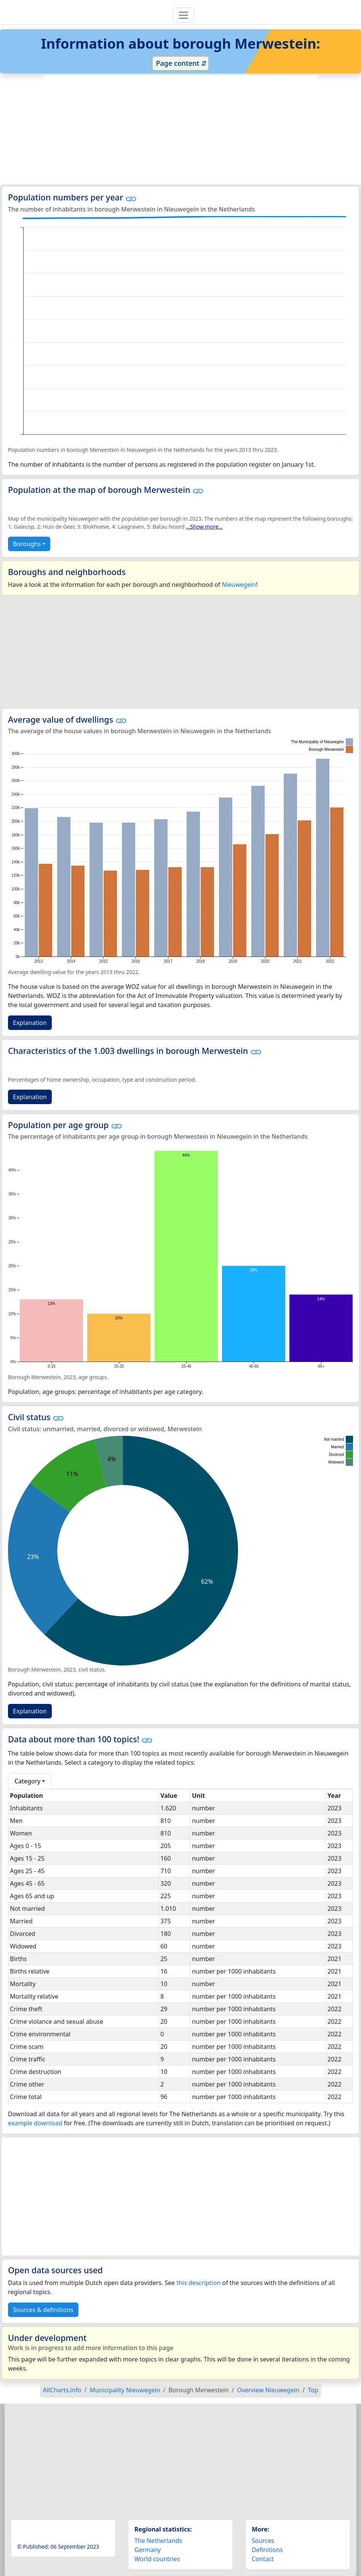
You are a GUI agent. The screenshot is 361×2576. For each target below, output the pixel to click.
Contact (263, 2559)
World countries (157, 2559)
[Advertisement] (180, 129)
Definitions (267, 2550)
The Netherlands (158, 2540)
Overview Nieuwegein (268, 2390)
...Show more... (204, 526)
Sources (263, 2540)
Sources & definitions (43, 2310)
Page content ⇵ (180, 63)
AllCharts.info (62, 2390)
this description (198, 2283)
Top (313, 2390)
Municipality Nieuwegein (125, 2390)
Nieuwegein (239, 584)
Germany (147, 2550)
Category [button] (27, 1781)
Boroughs (27, 544)
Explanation (30, 1023)
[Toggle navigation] (183, 15)
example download (35, 2123)
